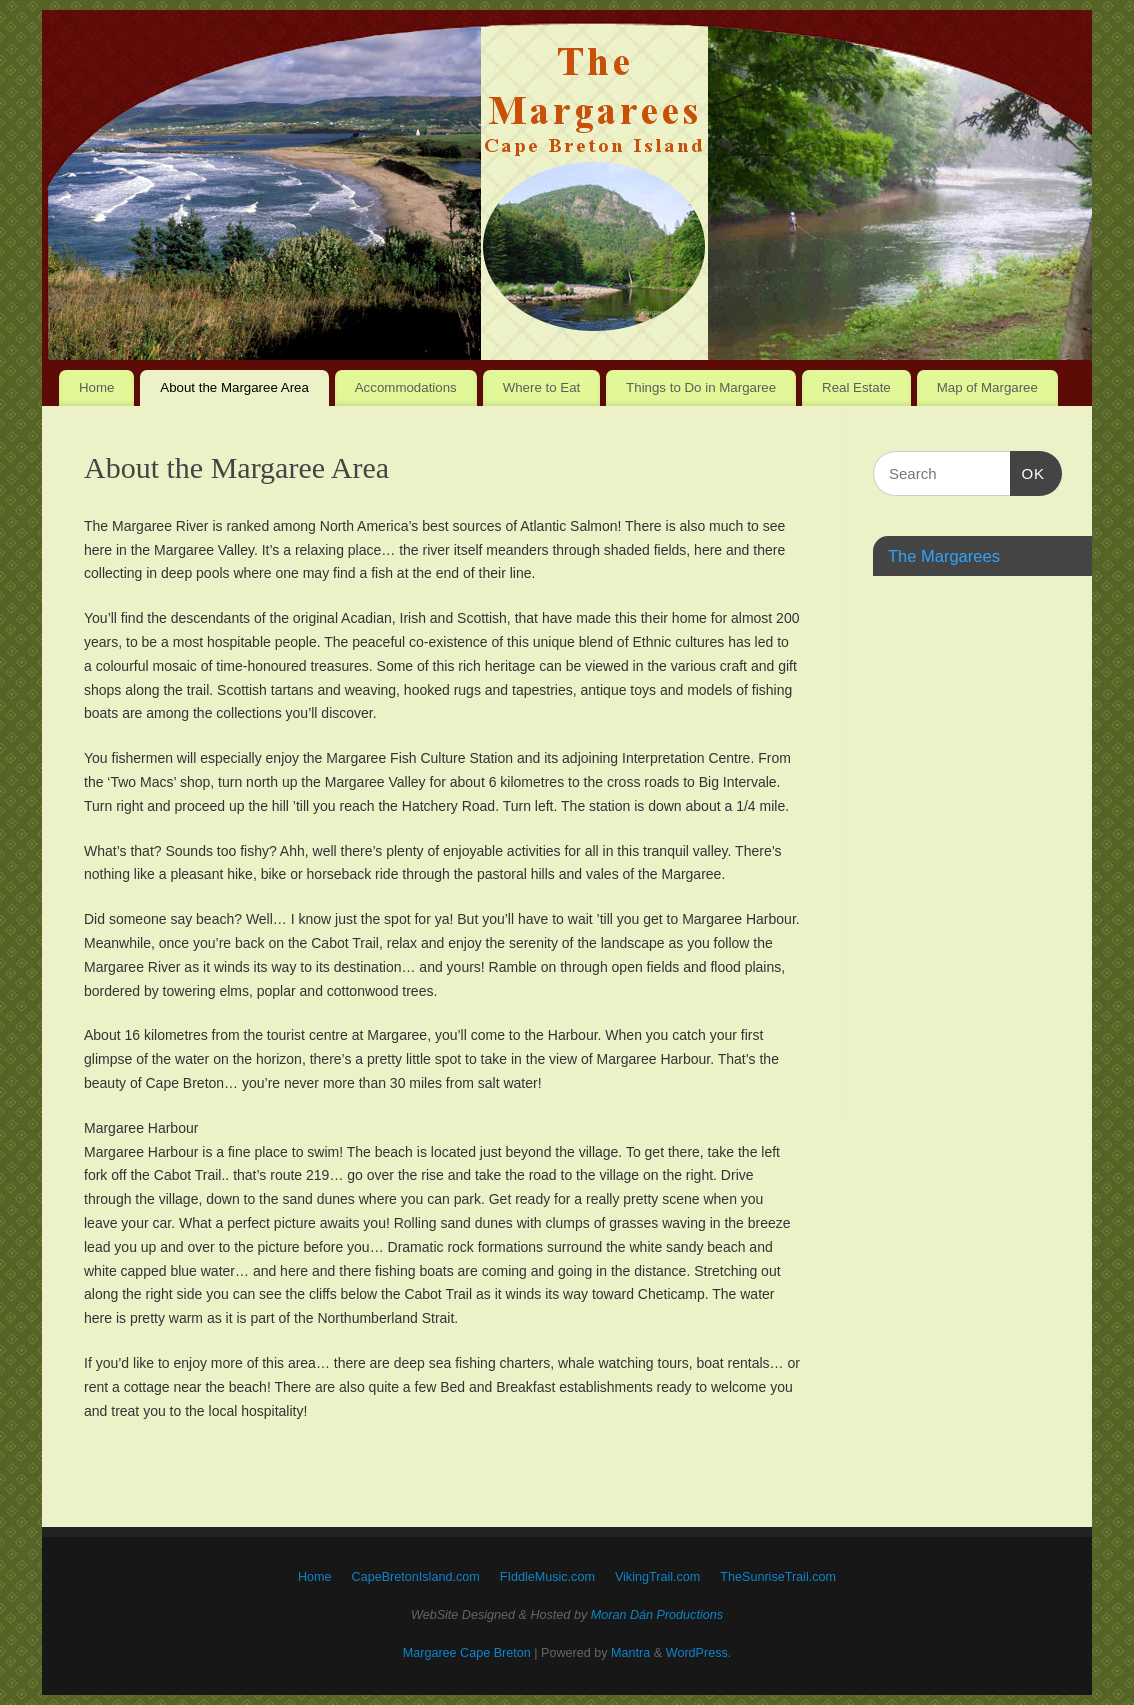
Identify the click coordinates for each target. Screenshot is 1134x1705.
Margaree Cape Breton (467, 1653)
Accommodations (406, 387)
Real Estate (856, 387)
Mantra (630, 1653)
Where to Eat (542, 387)
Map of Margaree (987, 387)
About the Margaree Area (234, 387)
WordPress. (699, 1653)
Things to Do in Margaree (701, 387)
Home (96, 387)
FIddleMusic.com (547, 1577)
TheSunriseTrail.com (778, 1577)
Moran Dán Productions (657, 1615)
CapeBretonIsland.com (416, 1577)
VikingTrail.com (657, 1577)
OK (1028, 471)
